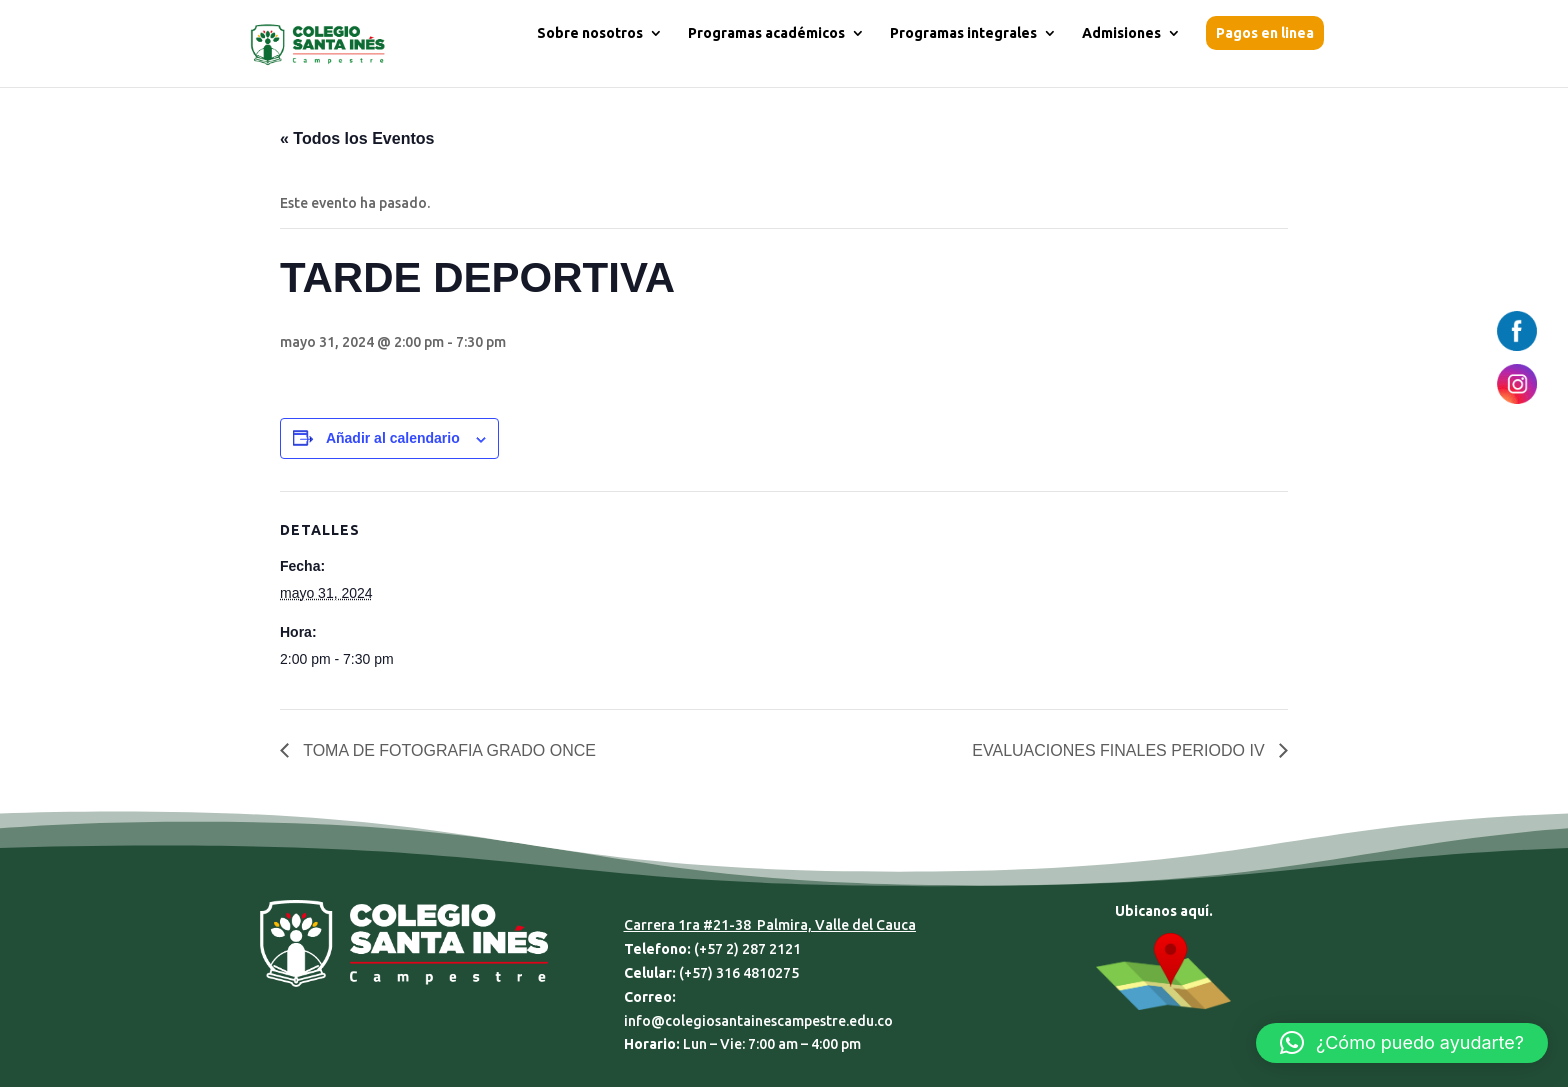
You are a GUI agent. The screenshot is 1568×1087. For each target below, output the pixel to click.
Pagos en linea (1265, 33)
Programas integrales (963, 33)
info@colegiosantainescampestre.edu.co (758, 1021)
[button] (1402, 1043)
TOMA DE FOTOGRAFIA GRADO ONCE (447, 750)
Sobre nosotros (590, 33)
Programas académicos (766, 33)
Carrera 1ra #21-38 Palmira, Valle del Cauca (770, 925)
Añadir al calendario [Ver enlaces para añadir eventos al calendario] (393, 438)
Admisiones (1121, 33)
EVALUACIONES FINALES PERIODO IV (1120, 750)
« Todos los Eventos (357, 138)
